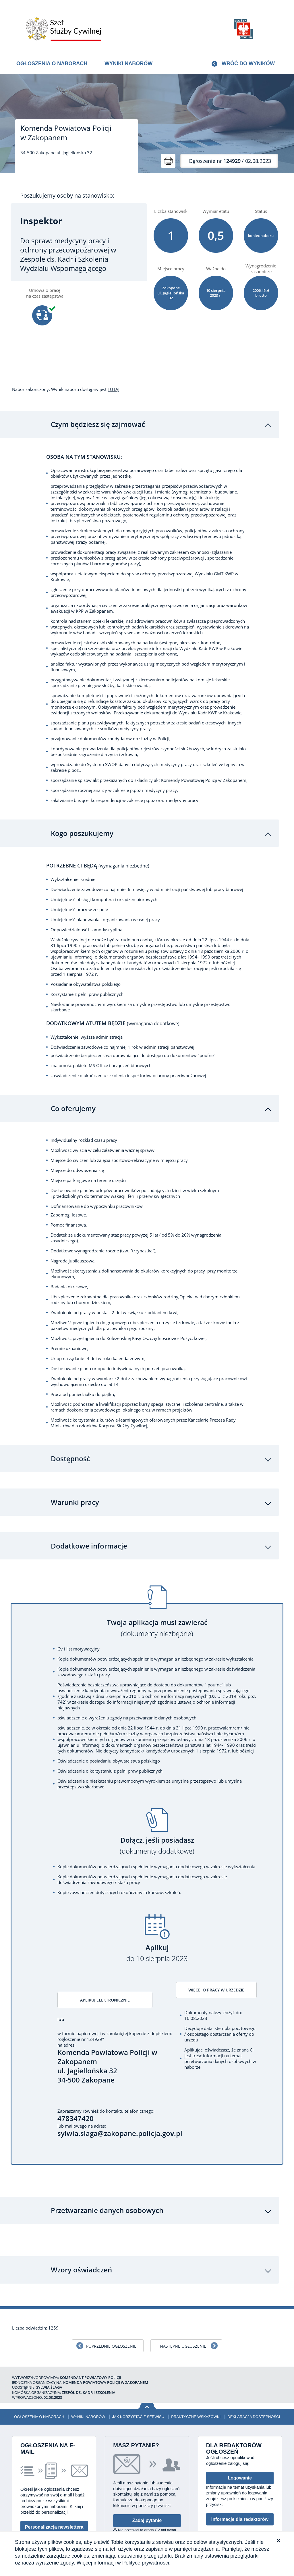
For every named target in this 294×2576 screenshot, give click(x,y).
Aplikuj (157, 1921)
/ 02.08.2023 (230, 160)
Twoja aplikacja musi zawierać (157, 1596)
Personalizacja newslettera (54, 2496)
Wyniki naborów (128, 63)
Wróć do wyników (248, 63)
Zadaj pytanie (147, 2490)
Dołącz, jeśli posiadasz (157, 1813)
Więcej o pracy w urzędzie (218, 1959)
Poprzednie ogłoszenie (111, 2315)
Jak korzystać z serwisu (138, 2386)
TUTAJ (113, 389)
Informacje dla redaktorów (239, 2488)
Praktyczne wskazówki (195, 2386)
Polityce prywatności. (146, 2563)
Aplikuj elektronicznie (96, 1969)
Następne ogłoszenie (183, 2315)
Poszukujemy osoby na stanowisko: (67, 195)
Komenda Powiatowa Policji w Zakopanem (65, 132)
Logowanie (240, 2447)
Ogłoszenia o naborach (51, 63)
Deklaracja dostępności (253, 2386)
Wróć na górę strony (147, 2376)
